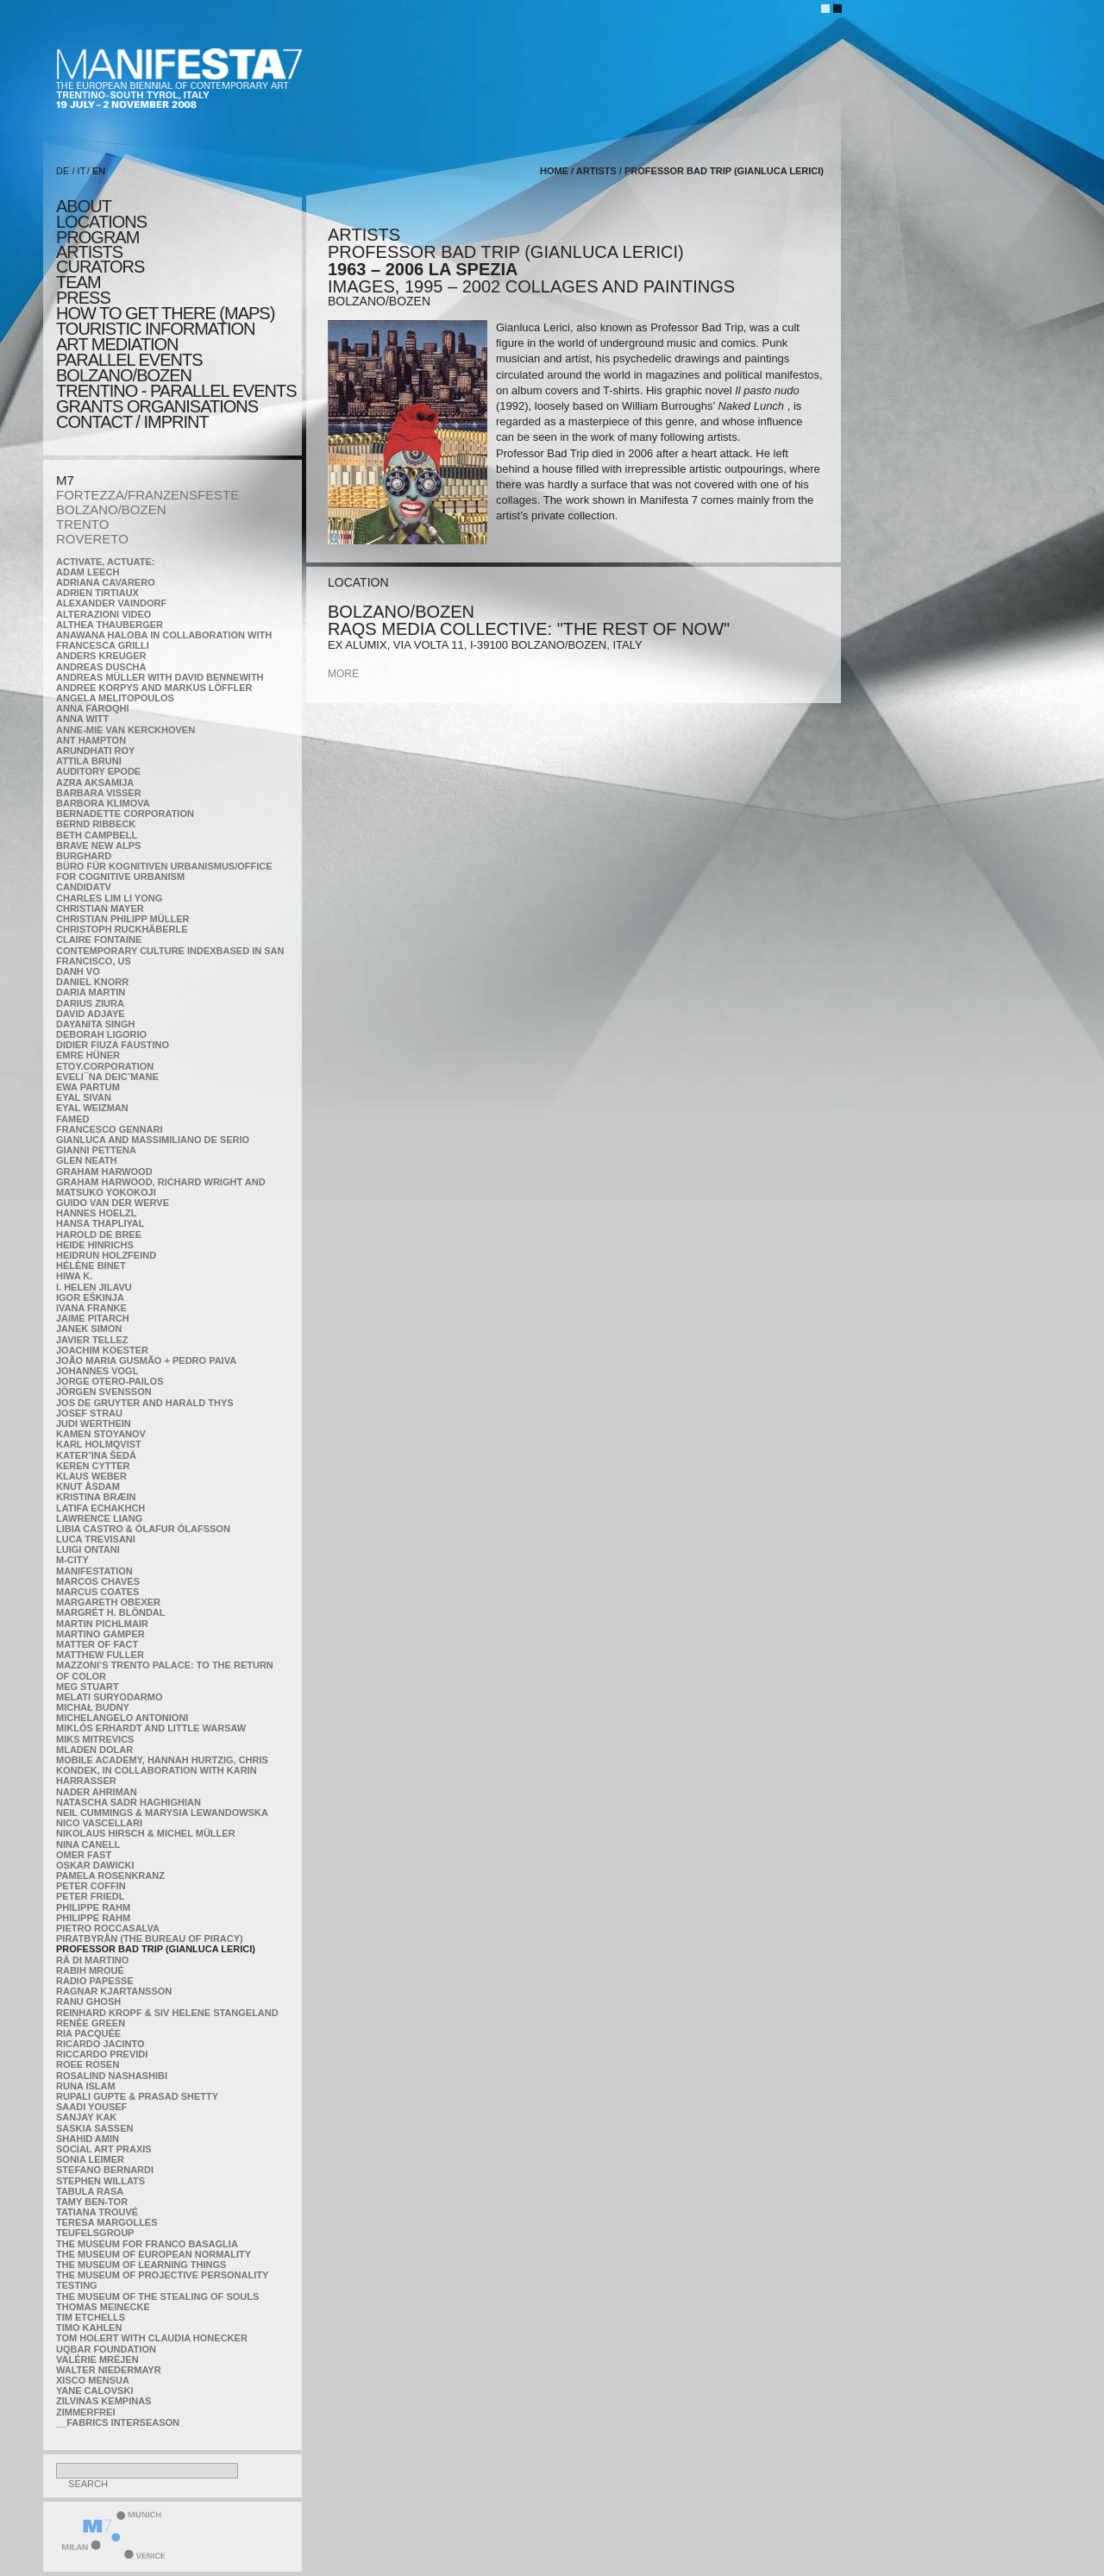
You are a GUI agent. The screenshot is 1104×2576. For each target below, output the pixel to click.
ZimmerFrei (85, 2412)
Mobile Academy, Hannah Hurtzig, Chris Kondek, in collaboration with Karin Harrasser (162, 1770)
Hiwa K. (74, 1276)
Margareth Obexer (108, 1602)
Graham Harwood (104, 1171)
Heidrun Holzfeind (106, 1255)
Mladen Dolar (94, 1749)
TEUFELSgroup (95, 2232)
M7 (65, 480)
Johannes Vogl (97, 1371)
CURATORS (100, 266)
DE (62, 171)
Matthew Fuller (100, 1654)
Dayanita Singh (95, 1024)
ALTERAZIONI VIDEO (103, 614)
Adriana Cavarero (105, 582)
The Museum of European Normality (153, 2254)
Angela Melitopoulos (115, 698)
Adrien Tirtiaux (97, 592)
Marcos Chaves (98, 1581)
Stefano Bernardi (105, 2169)
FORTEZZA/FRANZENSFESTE (147, 494)
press (83, 297)
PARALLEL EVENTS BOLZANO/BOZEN (129, 367)
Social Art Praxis (104, 2149)
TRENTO (82, 524)
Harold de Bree (98, 1234)
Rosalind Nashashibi (111, 2075)
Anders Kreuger (101, 655)
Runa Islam (86, 2086)
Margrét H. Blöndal (111, 1612)
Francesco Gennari (109, 1129)
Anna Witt (82, 718)
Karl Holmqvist (98, 1444)
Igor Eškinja (90, 1297)
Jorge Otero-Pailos (109, 1381)
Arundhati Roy (95, 750)
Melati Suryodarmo (109, 1697)
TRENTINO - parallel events (176, 391)
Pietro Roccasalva (108, 1928)
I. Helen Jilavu (94, 1287)
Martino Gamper (100, 1634)
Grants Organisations (157, 406)
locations (101, 221)
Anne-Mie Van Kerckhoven (125, 730)
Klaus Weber (91, 1476)
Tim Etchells (90, 2317)
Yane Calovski (94, 2390)
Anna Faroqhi (92, 708)
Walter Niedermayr (108, 2370)
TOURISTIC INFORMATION (155, 328)
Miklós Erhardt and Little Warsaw (151, 1728)
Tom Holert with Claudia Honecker (152, 2338)
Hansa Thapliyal (100, 1223)
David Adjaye (90, 1013)
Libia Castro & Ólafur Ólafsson (143, 1529)
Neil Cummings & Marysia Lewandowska (162, 1812)
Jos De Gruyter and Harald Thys (145, 1403)
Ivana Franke (91, 1308)
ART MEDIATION (117, 344)
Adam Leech (87, 572)
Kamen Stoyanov (101, 1434)
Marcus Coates (97, 1591)
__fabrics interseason (117, 2422)
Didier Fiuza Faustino (112, 1045)
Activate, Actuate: (105, 561)
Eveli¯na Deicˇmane (107, 1076)
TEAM (78, 282)
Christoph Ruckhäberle (122, 929)
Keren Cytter (93, 1466)
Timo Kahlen (89, 2327)
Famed (73, 1119)
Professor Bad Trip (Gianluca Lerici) (155, 1949)
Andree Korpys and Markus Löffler (154, 687)
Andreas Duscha (101, 667)
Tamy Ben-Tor (92, 2201)
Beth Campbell (96, 835)
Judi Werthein (93, 1423)
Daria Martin (90, 992)
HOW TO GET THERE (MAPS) (165, 313)
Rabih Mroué (90, 1970)
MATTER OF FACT (97, 1644)
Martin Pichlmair (102, 1623)
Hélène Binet (91, 1265)
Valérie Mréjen (97, 2359)
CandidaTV (83, 887)
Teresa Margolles (107, 2222)
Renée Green (90, 2023)
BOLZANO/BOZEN (111, 509)
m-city (72, 1560)
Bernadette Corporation (125, 813)
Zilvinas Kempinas (103, 2401)
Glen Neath (86, 1160)
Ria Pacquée (88, 2033)
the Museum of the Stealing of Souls (157, 2296)
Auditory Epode (98, 771)
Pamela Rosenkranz (110, 1875)
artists (89, 252)
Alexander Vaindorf (111, 603)
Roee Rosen (87, 2064)
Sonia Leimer (90, 2159)
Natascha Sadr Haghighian (128, 1802)
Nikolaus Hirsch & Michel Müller (145, 1833)
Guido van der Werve (112, 1202)
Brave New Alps (98, 845)
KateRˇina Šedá (96, 1455)
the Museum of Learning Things (141, 2264)
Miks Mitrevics (95, 1739)
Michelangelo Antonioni (122, 1717)
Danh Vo (78, 971)
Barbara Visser (98, 793)
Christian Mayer (100, 908)
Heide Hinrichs (95, 1245)
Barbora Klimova (103, 803)
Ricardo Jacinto (100, 2044)
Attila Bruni (89, 761)
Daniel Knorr (92, 982)
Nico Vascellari (99, 1823)
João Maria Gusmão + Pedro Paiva (146, 1360)
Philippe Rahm (93, 1907)
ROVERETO (92, 538)
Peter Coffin (91, 1886)
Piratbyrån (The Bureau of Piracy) (149, 1938)
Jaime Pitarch (92, 1318)
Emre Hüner (88, 1055)
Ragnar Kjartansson (114, 1991)
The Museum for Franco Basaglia (147, 2244)
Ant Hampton (91, 740)
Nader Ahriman (96, 1792)
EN (98, 171)
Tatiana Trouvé (97, 2212)
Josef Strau (89, 1413)
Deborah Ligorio (101, 1034)
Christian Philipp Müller (122, 919)
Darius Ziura (90, 1003)
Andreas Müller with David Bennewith (160, 677)
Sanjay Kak (86, 2117)
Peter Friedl (90, 1896)
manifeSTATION (94, 1571)
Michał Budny (92, 1707)
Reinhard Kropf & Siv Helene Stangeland (167, 2012)
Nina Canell (88, 1844)
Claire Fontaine (98, 939)
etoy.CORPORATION (105, 1066)
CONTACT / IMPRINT (132, 422)
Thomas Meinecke (103, 2307)
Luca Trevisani (95, 1539)
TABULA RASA (89, 2191)
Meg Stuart (87, 1686)
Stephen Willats (100, 2181)
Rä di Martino (92, 1960)
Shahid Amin (87, 2138)
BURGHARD (83, 856)
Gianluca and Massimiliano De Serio (152, 1139)
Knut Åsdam (88, 1486)
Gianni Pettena (96, 1150)
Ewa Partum (88, 1087)
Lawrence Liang (99, 1518)
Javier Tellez (92, 1340)
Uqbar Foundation (106, 2349)
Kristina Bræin (95, 1497)
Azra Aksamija (95, 782)
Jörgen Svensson (104, 1391)
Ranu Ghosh (88, 2001)
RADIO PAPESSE (95, 1981)
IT (82, 171)
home (554, 171)
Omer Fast (83, 1855)
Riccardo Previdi (101, 2054)
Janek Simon (89, 1328)
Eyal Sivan (83, 1097)
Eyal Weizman (92, 1108)
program (97, 237)
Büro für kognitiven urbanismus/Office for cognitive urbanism (164, 871)
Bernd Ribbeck (95, 824)
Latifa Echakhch (100, 1508)
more (343, 674)
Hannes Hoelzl (96, 1213)
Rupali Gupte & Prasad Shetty (137, 2096)
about (83, 206)
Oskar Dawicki (95, 1865)
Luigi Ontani (88, 1549)
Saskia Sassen (94, 2128)
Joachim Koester (102, 1350)
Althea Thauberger (109, 624)
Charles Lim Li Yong (109, 898)
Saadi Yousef (91, 2107)
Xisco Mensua (92, 2380)
